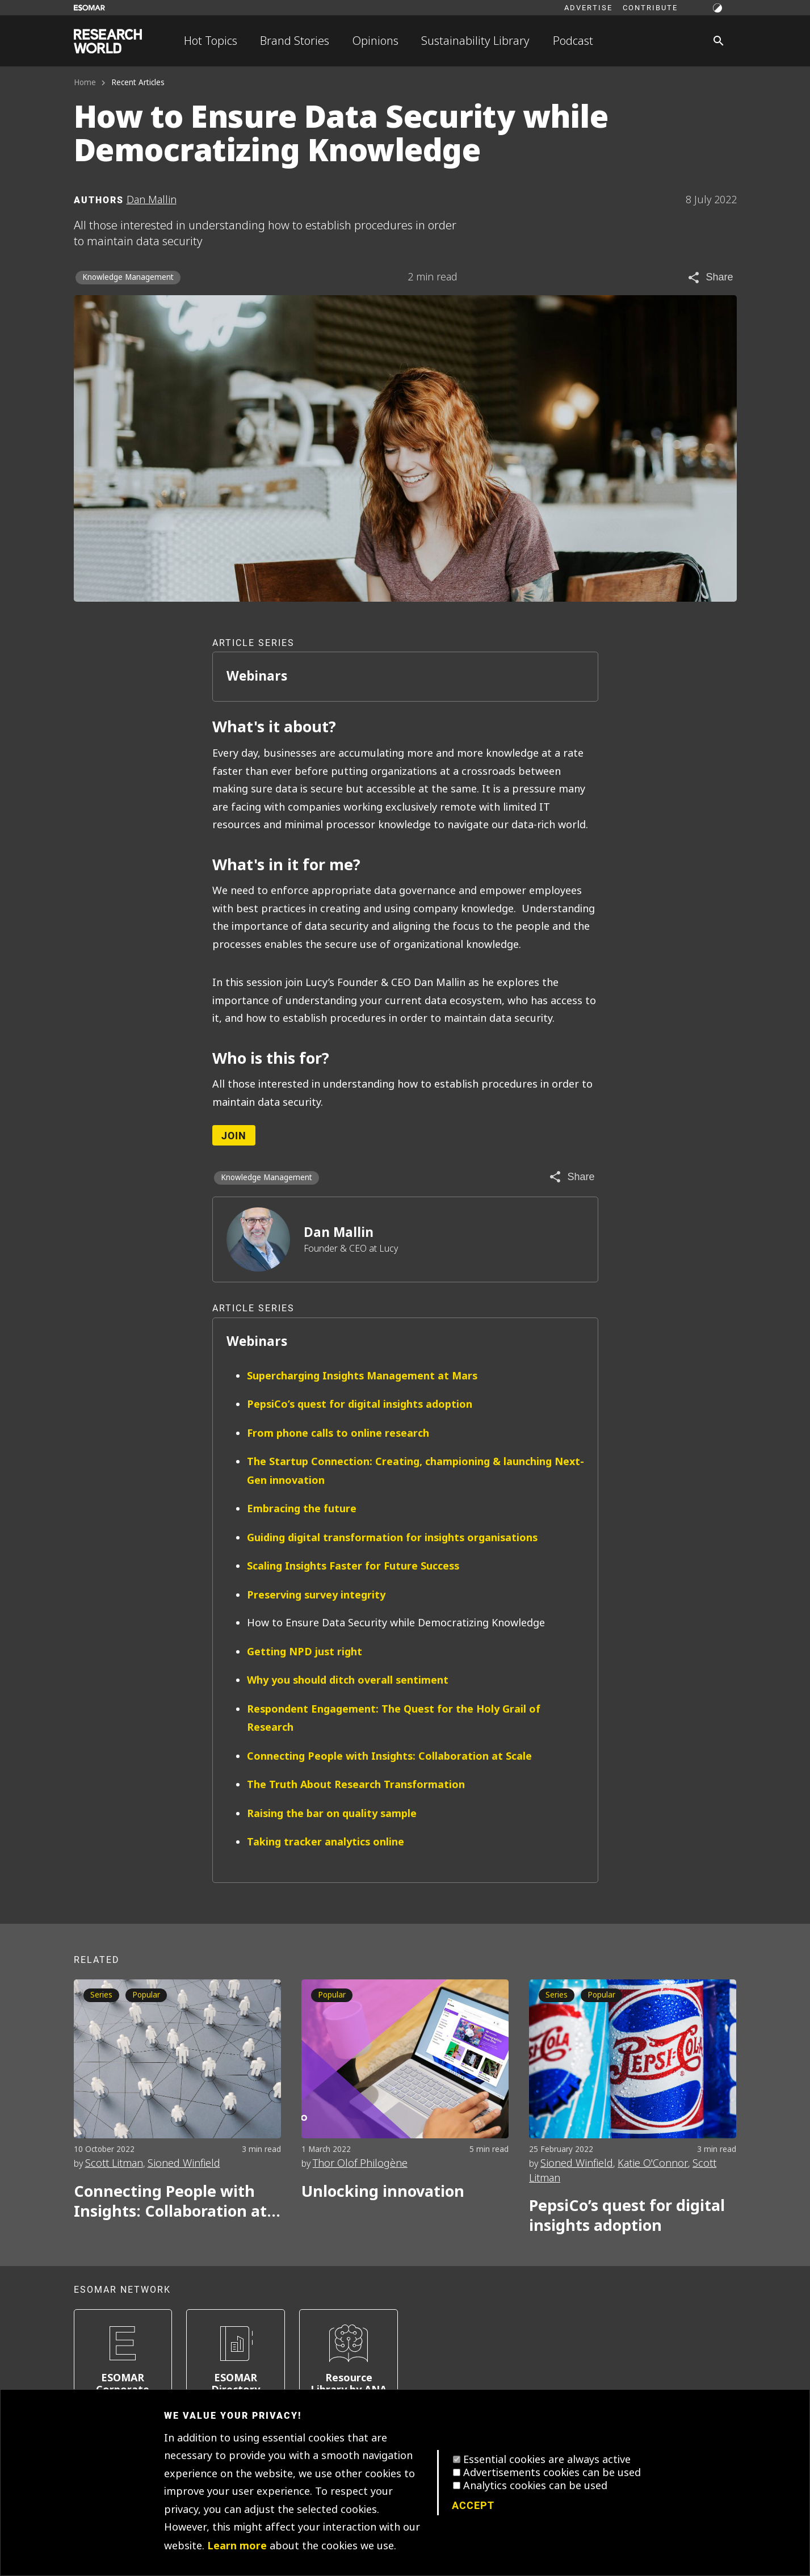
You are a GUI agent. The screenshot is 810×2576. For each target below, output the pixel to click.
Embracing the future (301, 1508)
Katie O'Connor (653, 2163)
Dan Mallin (338, 1232)
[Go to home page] (108, 41)
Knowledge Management (128, 277)
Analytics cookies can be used (535, 2485)
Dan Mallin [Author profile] (152, 199)
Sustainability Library (475, 40)
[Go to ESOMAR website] (89, 8)
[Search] (719, 41)
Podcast (573, 40)
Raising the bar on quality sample (332, 1813)
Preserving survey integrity (316, 1594)
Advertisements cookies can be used (552, 2472)
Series (101, 1995)
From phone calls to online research (338, 1433)
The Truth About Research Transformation (356, 1784)
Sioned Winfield (184, 2163)
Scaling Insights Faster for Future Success (353, 1566)
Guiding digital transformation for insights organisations (392, 1537)
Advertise (588, 7)
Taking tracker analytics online (325, 1841)
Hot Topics (210, 40)
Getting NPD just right (304, 1651)
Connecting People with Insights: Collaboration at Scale (389, 1756)
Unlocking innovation (382, 2191)
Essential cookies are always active (547, 2459)
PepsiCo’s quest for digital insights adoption (359, 1404)
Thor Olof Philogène (360, 2163)
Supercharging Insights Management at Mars (362, 1375)
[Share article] (709, 277)
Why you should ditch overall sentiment (347, 1680)
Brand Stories (294, 40)
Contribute (650, 7)
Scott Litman (114, 2163)
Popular (146, 1995)
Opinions (375, 40)
